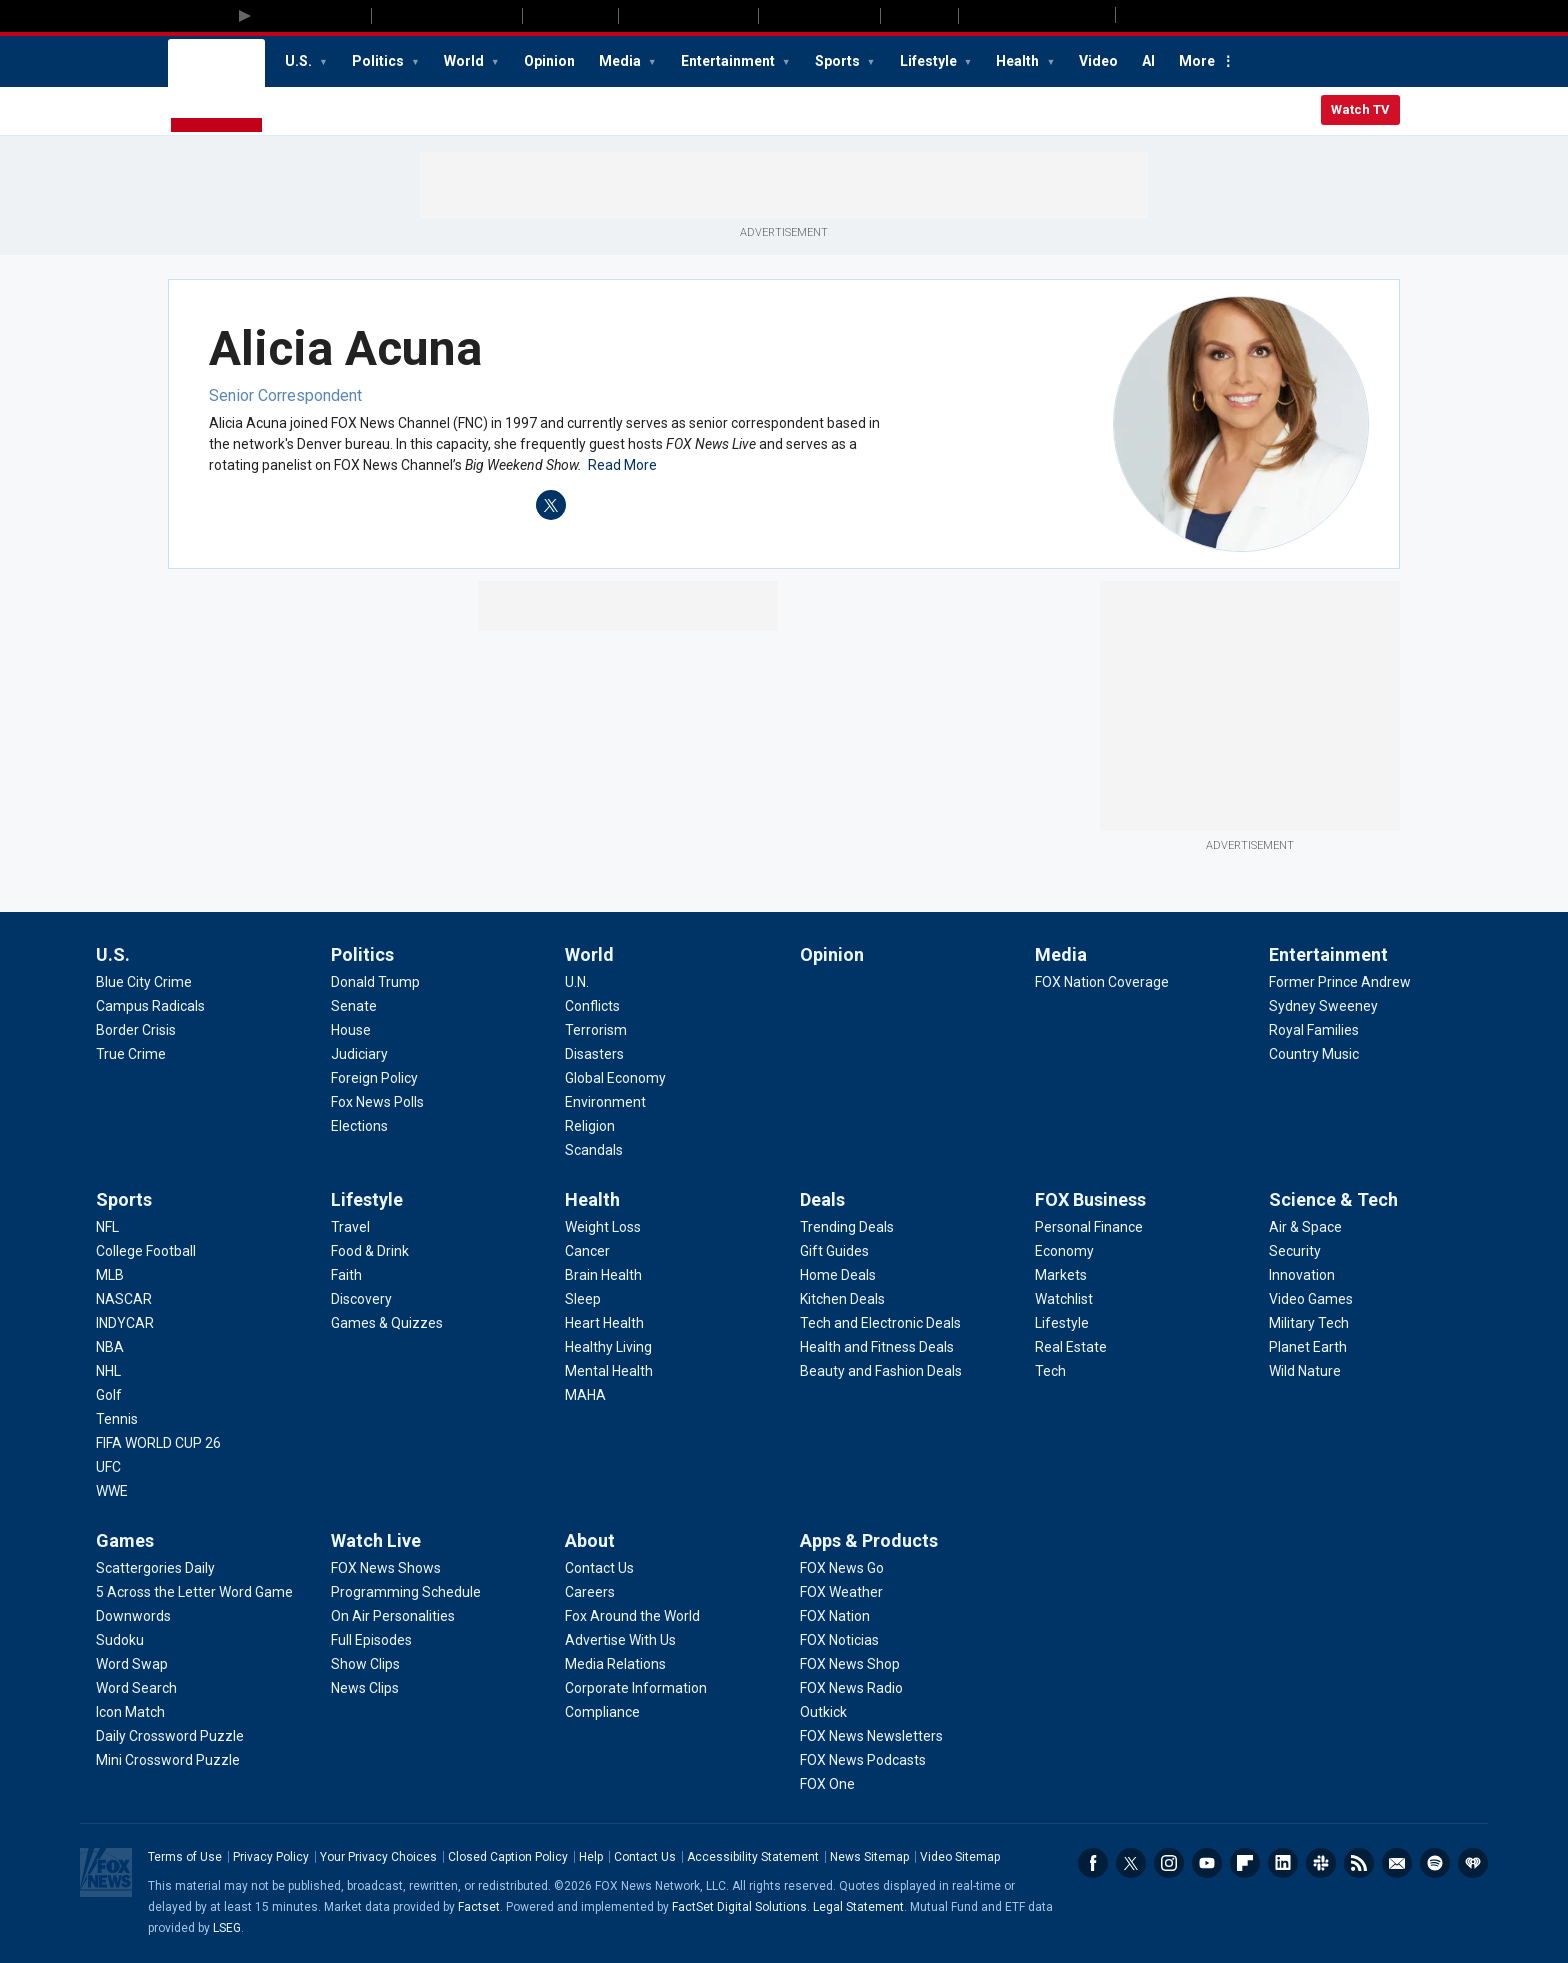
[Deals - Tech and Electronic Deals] (880, 1323)
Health (1019, 61)
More (1197, 61)
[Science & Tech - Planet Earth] (1308, 1347)
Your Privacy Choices (378, 1857)
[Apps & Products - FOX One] (827, 1784)
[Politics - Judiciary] (359, 1054)
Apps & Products (869, 1540)
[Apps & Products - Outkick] (823, 1712)
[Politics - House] (351, 1030)
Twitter (1131, 1863)
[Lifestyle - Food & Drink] (370, 1251)
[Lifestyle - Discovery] (361, 1299)
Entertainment (729, 61)
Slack (1321, 1863)
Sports (839, 61)
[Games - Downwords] (133, 1616)
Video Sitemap (960, 1857)
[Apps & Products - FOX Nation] (835, 1616)
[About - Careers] (590, 1592)
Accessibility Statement (753, 1857)
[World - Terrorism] (596, 1030)
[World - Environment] (605, 1102)
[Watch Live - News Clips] (365, 1688)
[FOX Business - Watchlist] (1064, 1299)
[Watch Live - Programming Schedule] (406, 1592)
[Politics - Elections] (359, 1126)
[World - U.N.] (577, 982)
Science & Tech (1333, 1199)
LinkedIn (1283, 1863)
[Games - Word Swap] (132, 1664)
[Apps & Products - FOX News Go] (842, 1568)
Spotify (1435, 1863)
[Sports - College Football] (146, 1251)
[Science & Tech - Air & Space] (1305, 1227)
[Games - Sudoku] (120, 1640)
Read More (622, 465)
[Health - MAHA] (585, 1395)
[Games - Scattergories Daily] (155, 1568)
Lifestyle (930, 61)
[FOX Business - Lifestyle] (1062, 1323)
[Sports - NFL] (107, 1227)
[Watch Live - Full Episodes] (371, 1640)
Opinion (549, 61)
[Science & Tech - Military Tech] (1309, 1323)
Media (621, 61)
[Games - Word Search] (136, 1688)
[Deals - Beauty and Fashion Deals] (881, 1371)
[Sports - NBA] (110, 1347)
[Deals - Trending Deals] (847, 1227)
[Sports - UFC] (108, 1467)
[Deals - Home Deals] (838, 1275)
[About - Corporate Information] (636, 1688)
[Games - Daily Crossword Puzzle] (170, 1736)
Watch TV (1360, 109)
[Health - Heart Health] (604, 1323)
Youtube (1207, 1863)
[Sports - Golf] (109, 1395)
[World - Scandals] (594, 1150)
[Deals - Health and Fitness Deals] (877, 1347)
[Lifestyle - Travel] (350, 1227)
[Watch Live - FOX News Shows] (386, 1568)
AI (1148, 61)
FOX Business (1090, 1199)
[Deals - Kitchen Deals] (842, 1299)
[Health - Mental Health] (609, 1371)
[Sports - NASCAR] (124, 1299)
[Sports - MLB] (110, 1275)
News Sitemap (869, 1857)
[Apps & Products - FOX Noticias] (839, 1640)
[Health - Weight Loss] (603, 1227)
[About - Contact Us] (599, 1568)
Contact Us (645, 1857)
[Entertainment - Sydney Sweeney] (1323, 1006)
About (590, 1540)
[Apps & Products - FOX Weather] (841, 1592)
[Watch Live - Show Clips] (365, 1664)
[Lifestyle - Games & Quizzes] (387, 1323)
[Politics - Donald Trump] (375, 982)
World (465, 61)
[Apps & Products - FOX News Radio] (851, 1688)
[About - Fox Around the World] (632, 1616)
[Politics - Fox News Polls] (377, 1102)
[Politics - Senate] (354, 1006)
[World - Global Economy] (615, 1078)
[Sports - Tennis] (117, 1419)
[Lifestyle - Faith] (346, 1275)
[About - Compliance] (602, 1712)
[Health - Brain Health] (603, 1275)
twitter (551, 505)
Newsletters (1397, 1863)
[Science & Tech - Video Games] (1311, 1299)
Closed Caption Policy (508, 1857)
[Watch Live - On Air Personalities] (393, 1616)
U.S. (300, 61)
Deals (822, 1199)
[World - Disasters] (594, 1054)
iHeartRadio (1473, 1863)
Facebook (1093, 1863)
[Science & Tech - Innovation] (1302, 1275)
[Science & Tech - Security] (1295, 1251)
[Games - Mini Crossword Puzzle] (168, 1760)
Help (591, 1857)
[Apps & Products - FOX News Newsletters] (871, 1736)
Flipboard (1245, 1863)
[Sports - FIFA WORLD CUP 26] (158, 1443)
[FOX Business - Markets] (1061, 1275)
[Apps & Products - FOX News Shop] (850, 1664)
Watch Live (376, 1540)
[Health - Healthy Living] (608, 1347)
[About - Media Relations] (615, 1664)
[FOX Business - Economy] (1064, 1251)
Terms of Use (185, 1857)
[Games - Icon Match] (130, 1712)
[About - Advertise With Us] (620, 1640)
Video (1098, 61)
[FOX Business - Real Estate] (1071, 1347)
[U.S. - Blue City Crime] (144, 982)
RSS (1359, 1863)
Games (125, 1540)
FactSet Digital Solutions (739, 1907)
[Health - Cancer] (587, 1251)
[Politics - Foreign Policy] (374, 1078)
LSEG (227, 1928)
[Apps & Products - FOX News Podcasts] (863, 1760)
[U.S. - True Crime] (131, 1054)
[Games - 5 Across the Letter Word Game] (194, 1592)
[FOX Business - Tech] (1050, 1371)
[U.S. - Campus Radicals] (150, 1006)
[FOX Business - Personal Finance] (1089, 1227)
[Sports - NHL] (108, 1371)
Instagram (1169, 1863)
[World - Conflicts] (592, 1006)
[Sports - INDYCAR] (125, 1323)
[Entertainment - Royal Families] (1314, 1030)
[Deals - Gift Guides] (834, 1251)
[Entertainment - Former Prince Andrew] (1340, 982)
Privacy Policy (271, 1857)
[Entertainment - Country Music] (1314, 1054)
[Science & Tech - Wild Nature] (1305, 1371)
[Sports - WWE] (112, 1491)
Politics (379, 61)
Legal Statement (858, 1907)
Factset (479, 1907)
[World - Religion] (590, 1126)
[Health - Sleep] (583, 1299)
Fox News (216, 87)
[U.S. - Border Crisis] (136, 1030)
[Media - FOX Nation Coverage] (1102, 982)
